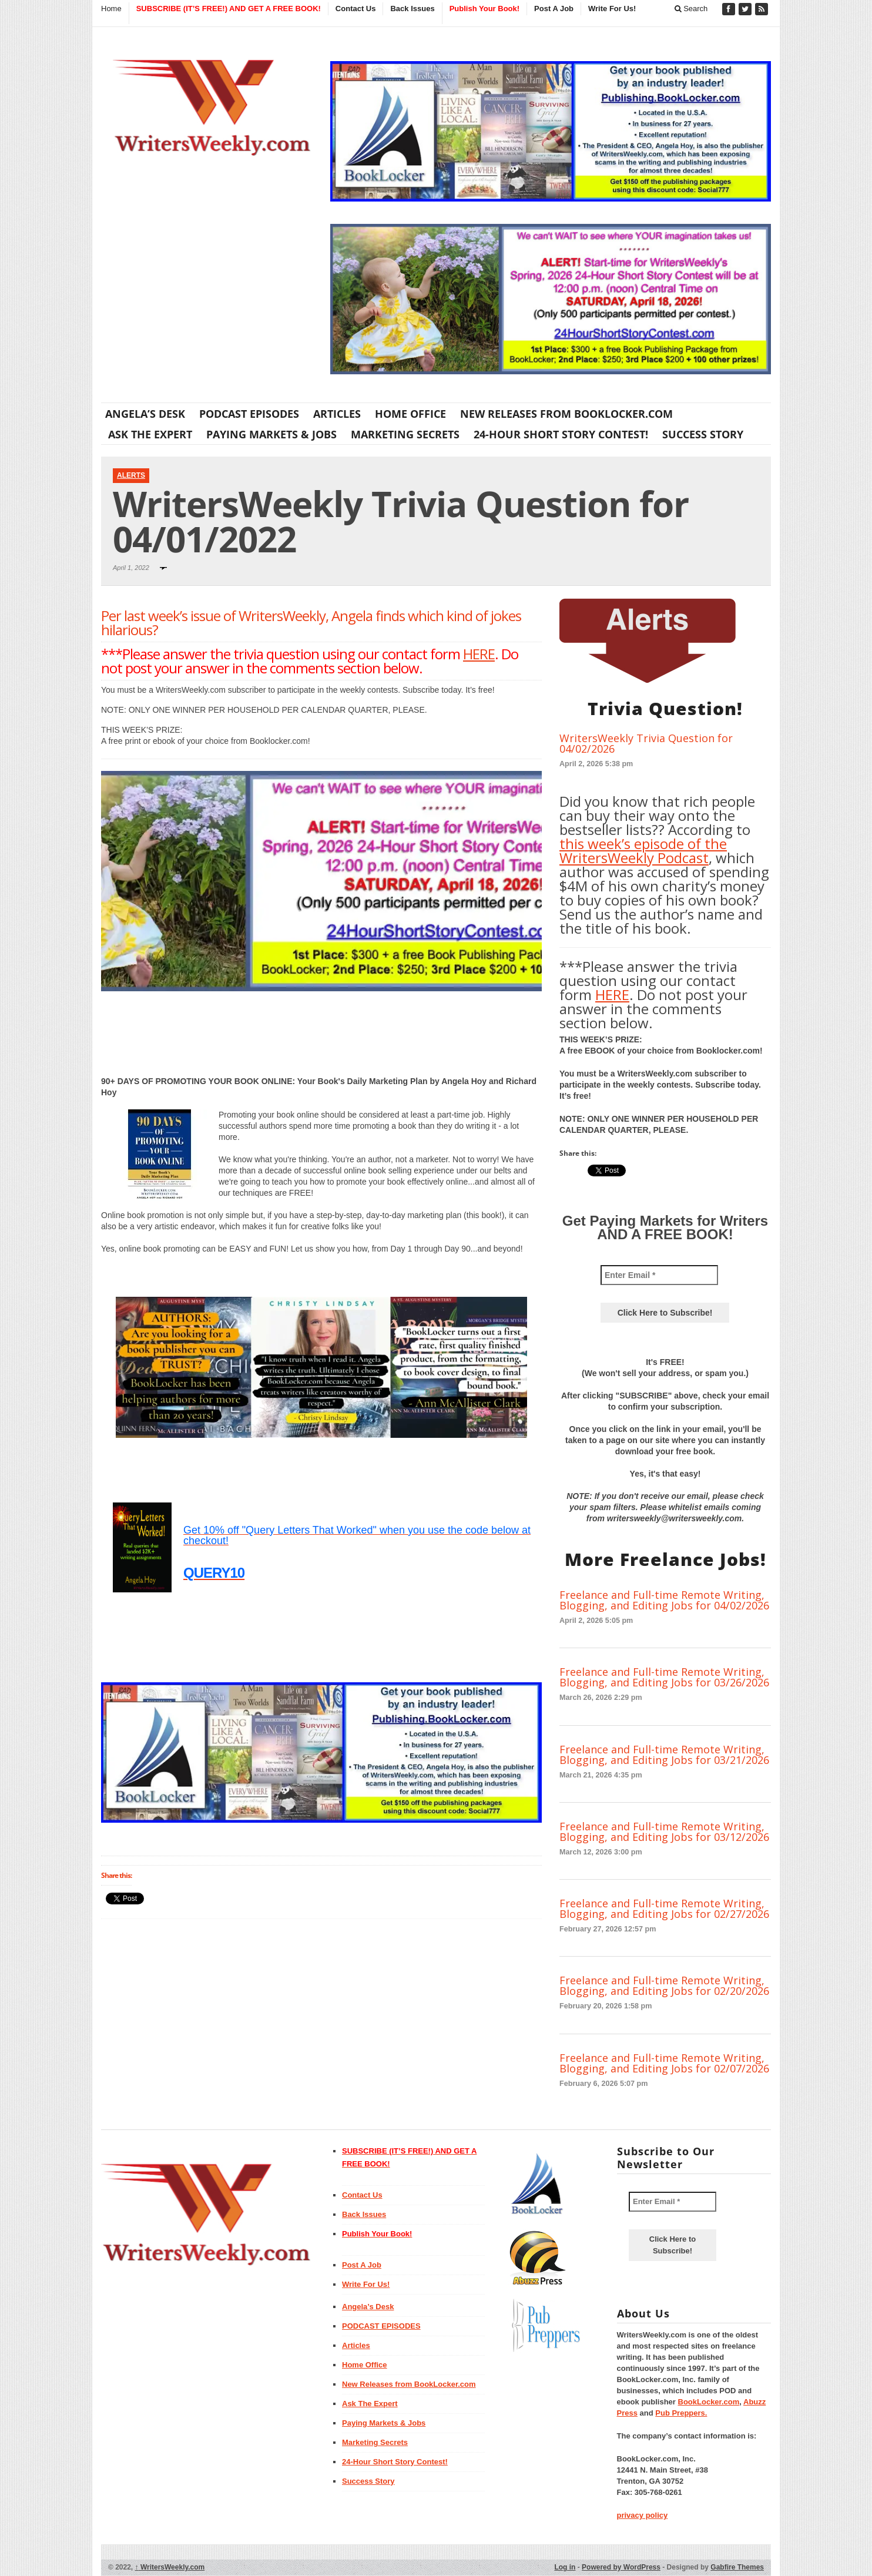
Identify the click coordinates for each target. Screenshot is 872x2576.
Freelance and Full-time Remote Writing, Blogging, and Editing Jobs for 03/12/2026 (664, 1831)
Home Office (410, 414)
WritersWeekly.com (170, 2567)
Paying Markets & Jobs (271, 434)
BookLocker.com (709, 2401)
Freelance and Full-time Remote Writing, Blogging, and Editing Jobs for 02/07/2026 (664, 2063)
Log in (564, 2567)
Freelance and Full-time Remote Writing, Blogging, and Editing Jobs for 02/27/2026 (664, 1908)
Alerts (131, 475)
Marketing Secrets (405, 434)
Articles (337, 414)
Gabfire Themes (737, 2567)
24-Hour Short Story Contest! (561, 434)
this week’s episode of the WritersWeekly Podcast (643, 850)
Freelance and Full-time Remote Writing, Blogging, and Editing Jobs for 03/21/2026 (664, 1754)
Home (111, 8)
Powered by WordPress (621, 2567)
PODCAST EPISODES (249, 414)
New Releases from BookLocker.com (566, 414)
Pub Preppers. (681, 2413)
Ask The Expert (150, 434)
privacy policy (642, 2515)
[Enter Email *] (659, 1275)
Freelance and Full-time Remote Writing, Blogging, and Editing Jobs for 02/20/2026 (664, 1985)
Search (691, 8)
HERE (479, 653)
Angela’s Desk (145, 414)
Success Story (702, 434)
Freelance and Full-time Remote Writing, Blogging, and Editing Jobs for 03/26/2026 (664, 1677)
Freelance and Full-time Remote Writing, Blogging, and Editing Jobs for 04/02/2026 (664, 1600)
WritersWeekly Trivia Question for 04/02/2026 (646, 743)
